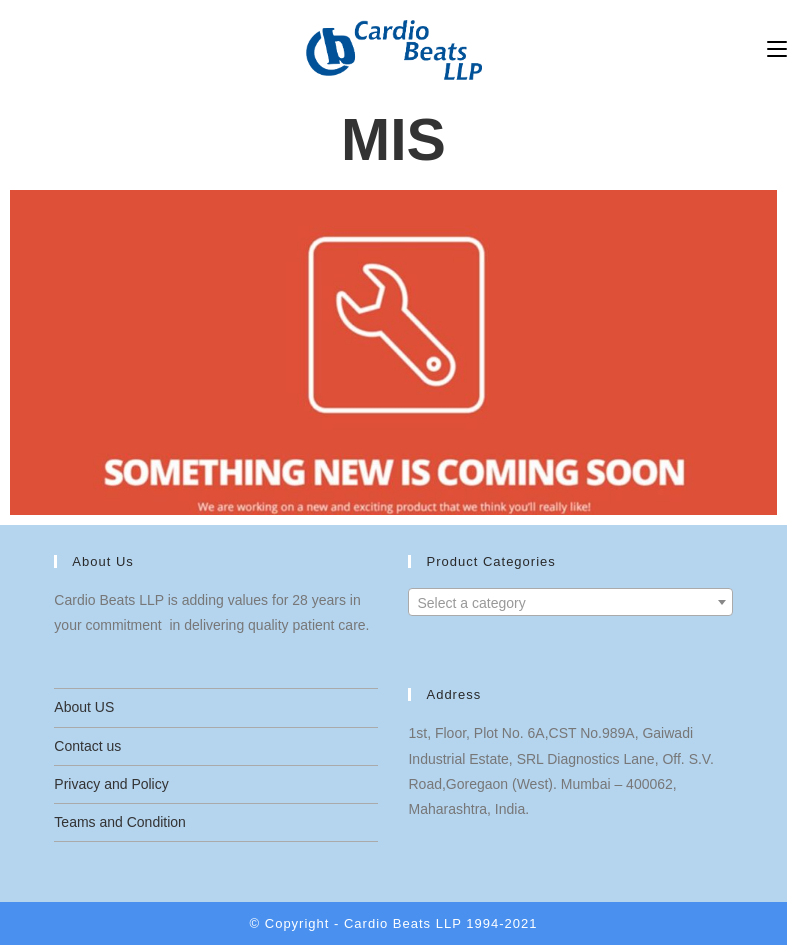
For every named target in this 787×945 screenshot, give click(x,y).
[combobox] (570, 602)
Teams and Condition (120, 822)
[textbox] (570, 603)
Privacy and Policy (111, 784)
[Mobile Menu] (777, 49)
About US (84, 707)
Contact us (87, 746)
